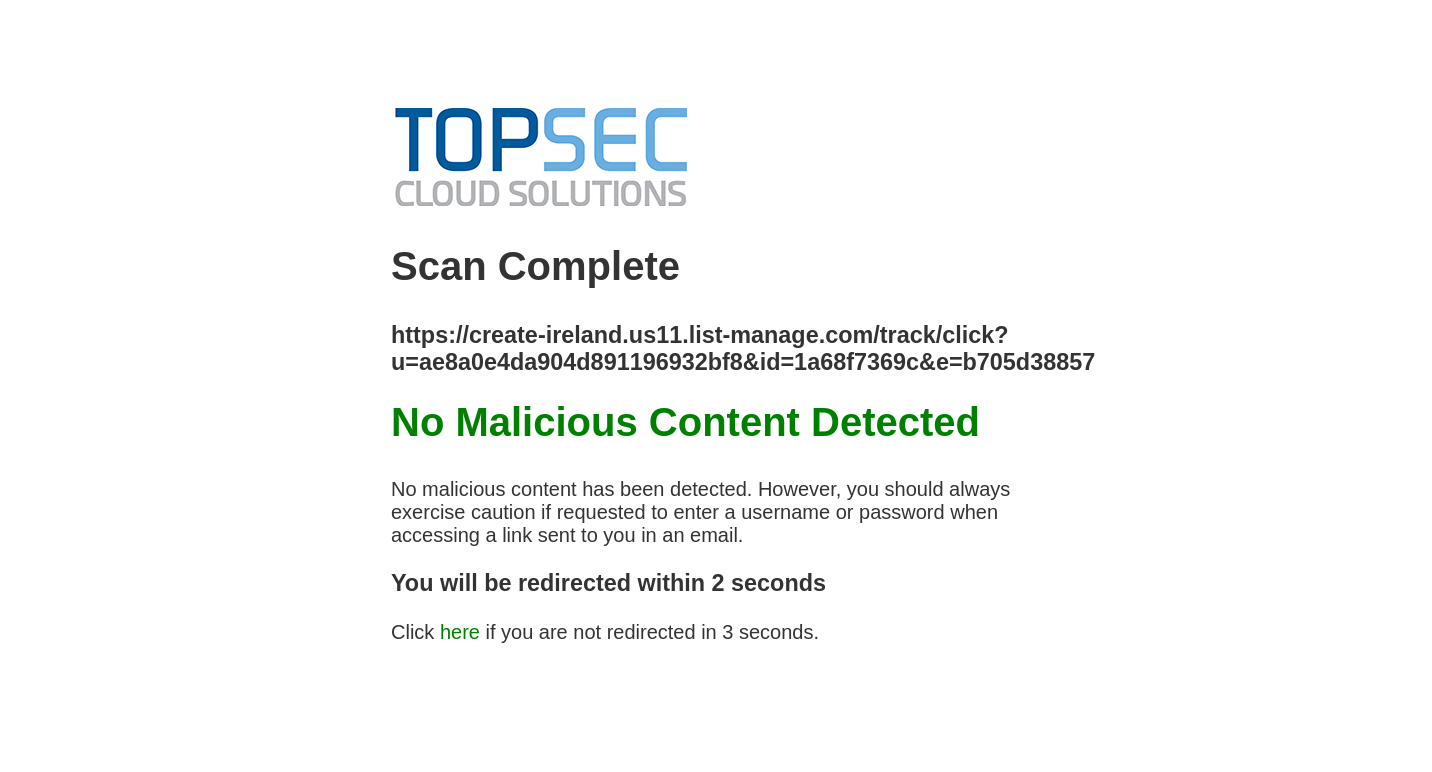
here (460, 632)
